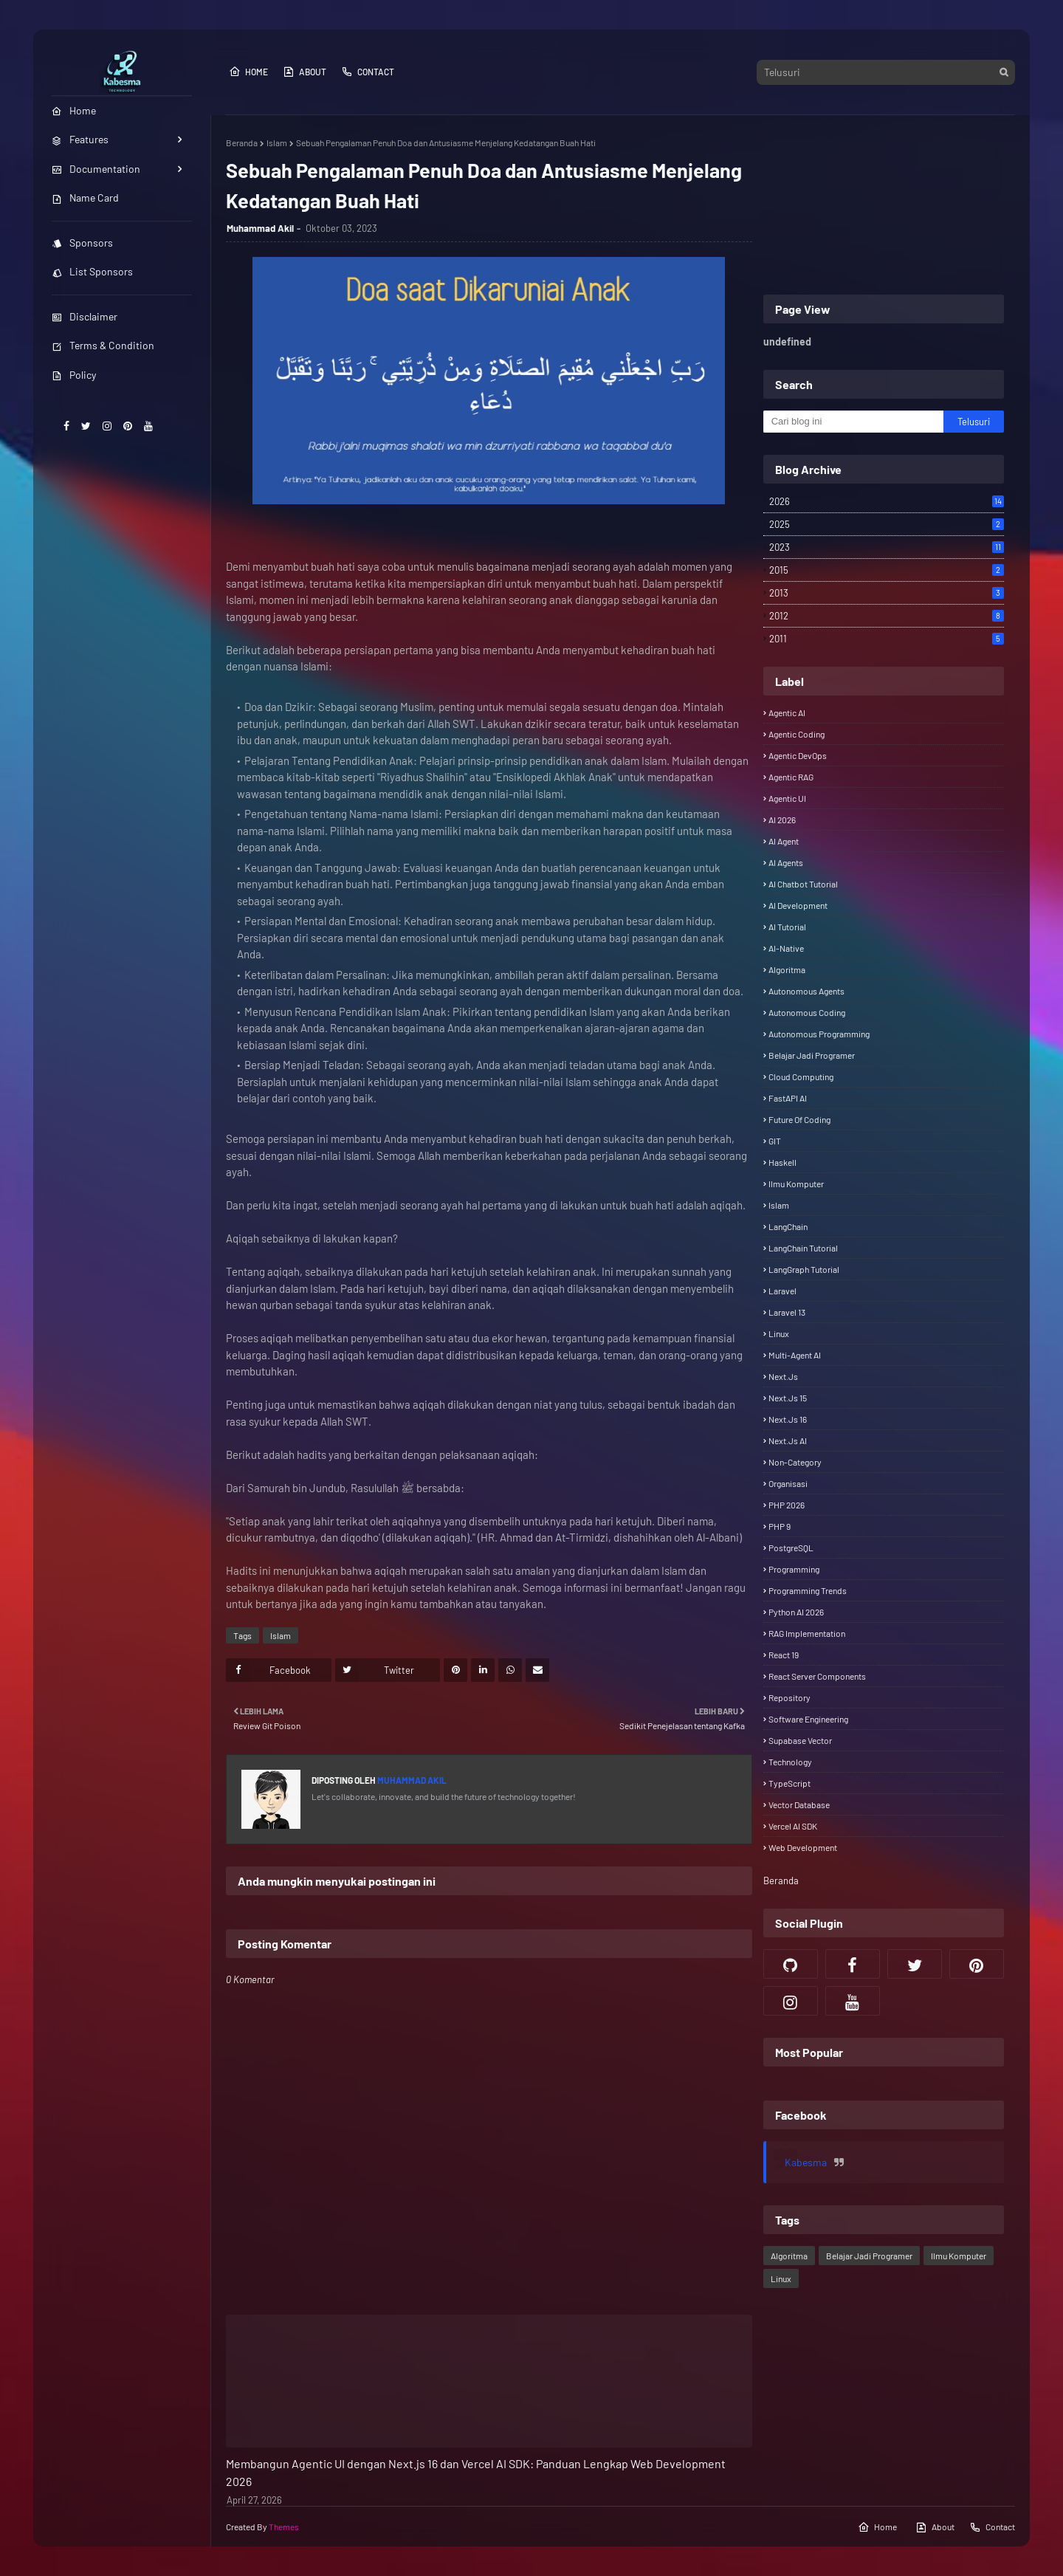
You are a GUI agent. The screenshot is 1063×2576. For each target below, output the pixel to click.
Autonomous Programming (819, 1033)
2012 (886, 616)
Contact (367, 72)
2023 (886, 547)
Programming (793, 1569)
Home (248, 72)
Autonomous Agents (806, 991)
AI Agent (783, 841)
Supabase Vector (800, 1740)
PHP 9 (779, 1526)
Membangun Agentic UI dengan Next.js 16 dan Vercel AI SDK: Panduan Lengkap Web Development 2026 (476, 2472)
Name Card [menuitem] (85, 197)
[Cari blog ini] (853, 422)
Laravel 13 (786, 1312)
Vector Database (799, 1804)
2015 (886, 570)
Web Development (802, 1847)
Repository (789, 1697)
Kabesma (806, 2162)
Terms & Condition (103, 345)
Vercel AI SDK (792, 1826)
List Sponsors (92, 271)
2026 (886, 501)
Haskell (782, 1162)
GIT (774, 1141)
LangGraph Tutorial (803, 1269)
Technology (790, 1761)
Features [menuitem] (80, 139)
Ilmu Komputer (796, 1183)
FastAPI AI (787, 1098)
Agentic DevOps (797, 755)
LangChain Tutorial (803, 1248)
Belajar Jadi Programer (811, 1055)
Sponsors (82, 242)
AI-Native (786, 948)
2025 (886, 524)
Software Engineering (808, 1719)
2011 (886, 639)
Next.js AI (787, 1440)
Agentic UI (787, 798)
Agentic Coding (796, 734)
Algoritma (786, 969)
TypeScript (789, 1783)
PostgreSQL (790, 1547)
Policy (74, 374)
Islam (276, 142)
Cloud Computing (800, 1076)
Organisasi (788, 1483)
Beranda (242, 142)
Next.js (783, 1376)
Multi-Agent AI (794, 1355)
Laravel (782, 1290)
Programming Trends (807, 1590)
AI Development (798, 905)
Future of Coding (799, 1119)
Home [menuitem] (74, 110)
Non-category (795, 1462)
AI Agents (785, 862)
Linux (778, 1333)
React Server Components (817, 1676)
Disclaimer (84, 316)
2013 (886, 593)
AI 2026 (782, 819)
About (304, 72)
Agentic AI (786, 712)
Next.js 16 (787, 1419)
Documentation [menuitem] (96, 168)
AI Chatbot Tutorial (803, 884)
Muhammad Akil (260, 228)
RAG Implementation (806, 1633)
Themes (284, 2526)
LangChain (788, 1226)
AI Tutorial (787, 926)
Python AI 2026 (796, 1612)
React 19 (783, 1654)
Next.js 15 (787, 1397)
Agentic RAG (790, 777)
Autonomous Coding (806, 1012)
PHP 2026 (786, 1505)
